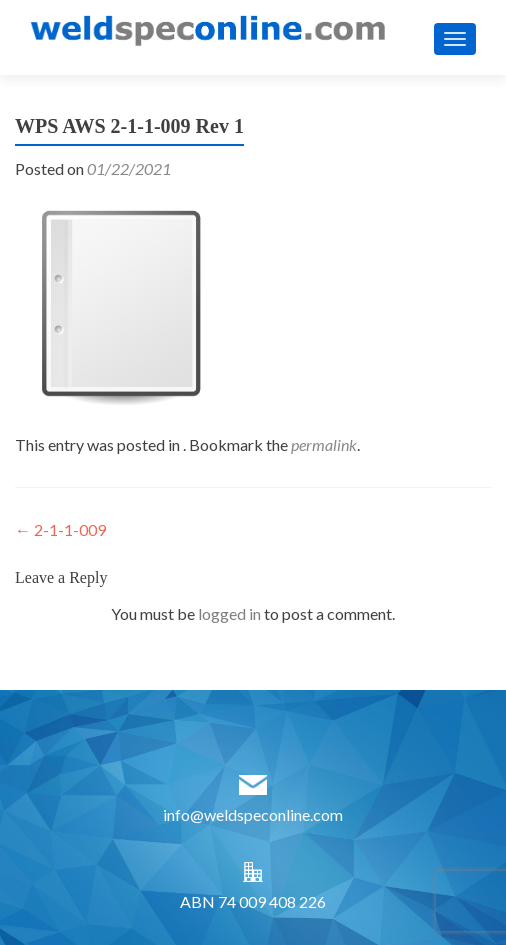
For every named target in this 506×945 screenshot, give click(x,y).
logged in (229, 613)
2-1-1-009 (60, 529)
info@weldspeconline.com (253, 814)
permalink (324, 444)
